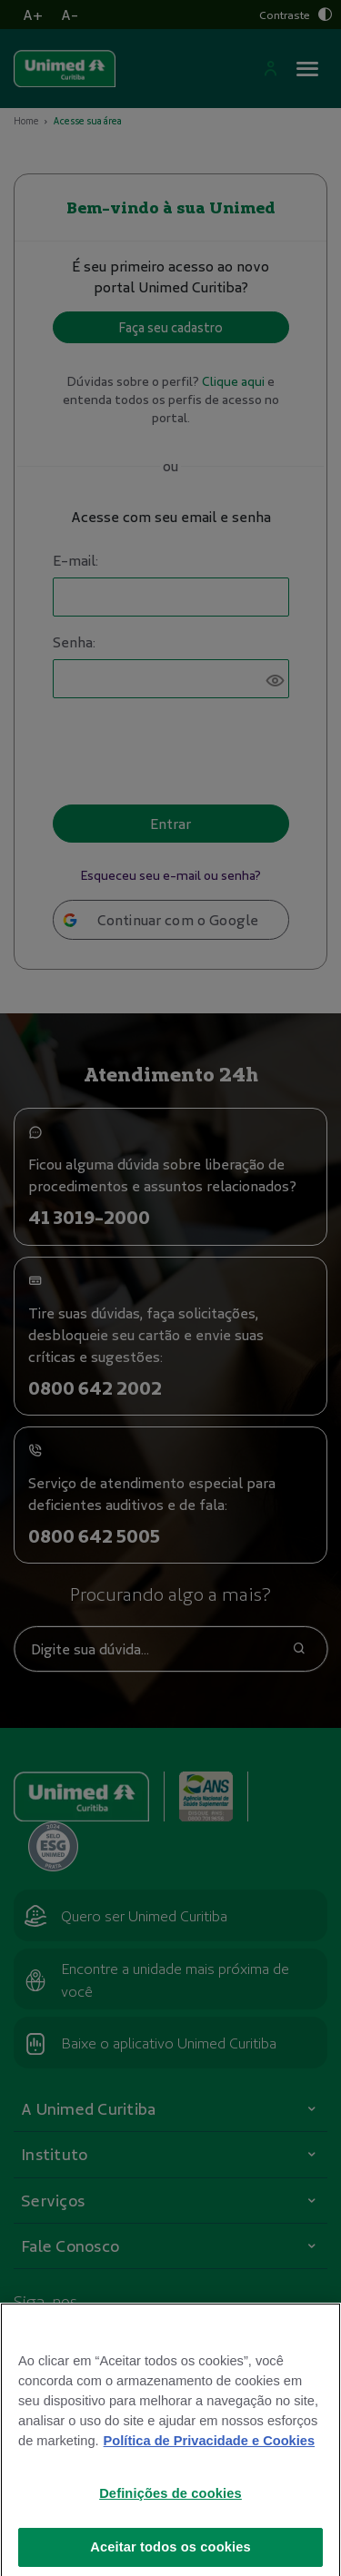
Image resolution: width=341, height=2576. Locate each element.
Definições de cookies (170, 2507)
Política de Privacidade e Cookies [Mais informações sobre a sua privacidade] (209, 2454)
